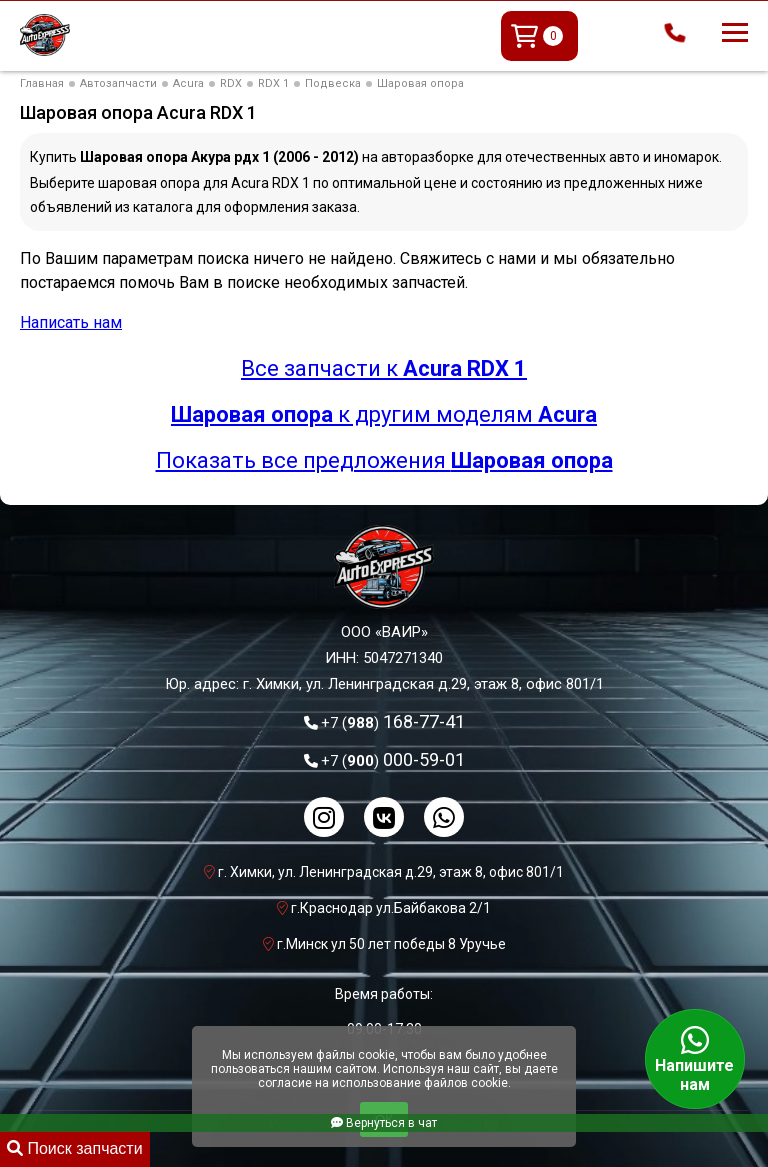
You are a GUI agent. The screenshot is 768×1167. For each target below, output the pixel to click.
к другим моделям (384, 414)
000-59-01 (393, 759)
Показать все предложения (384, 460)
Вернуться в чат (384, 1123)
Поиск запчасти (75, 1148)
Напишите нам (695, 1059)
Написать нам (71, 322)
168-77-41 (393, 721)
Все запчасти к (384, 368)
